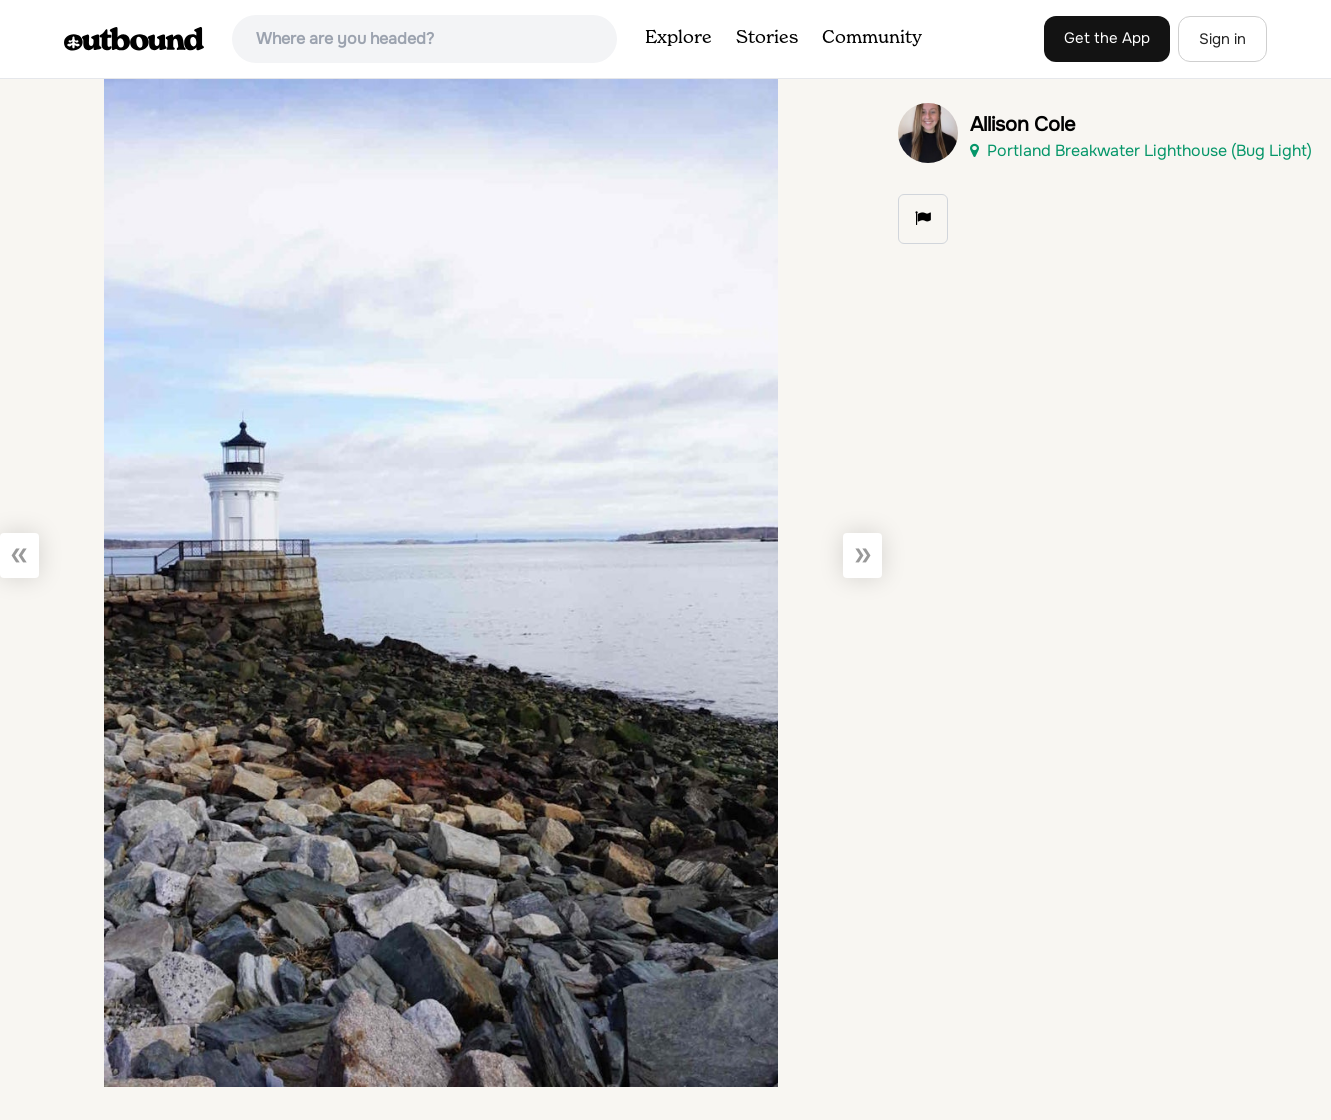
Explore (678, 38)
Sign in (1222, 39)
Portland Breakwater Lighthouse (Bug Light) (1141, 150)
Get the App (1107, 38)
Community (872, 38)
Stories (767, 38)
